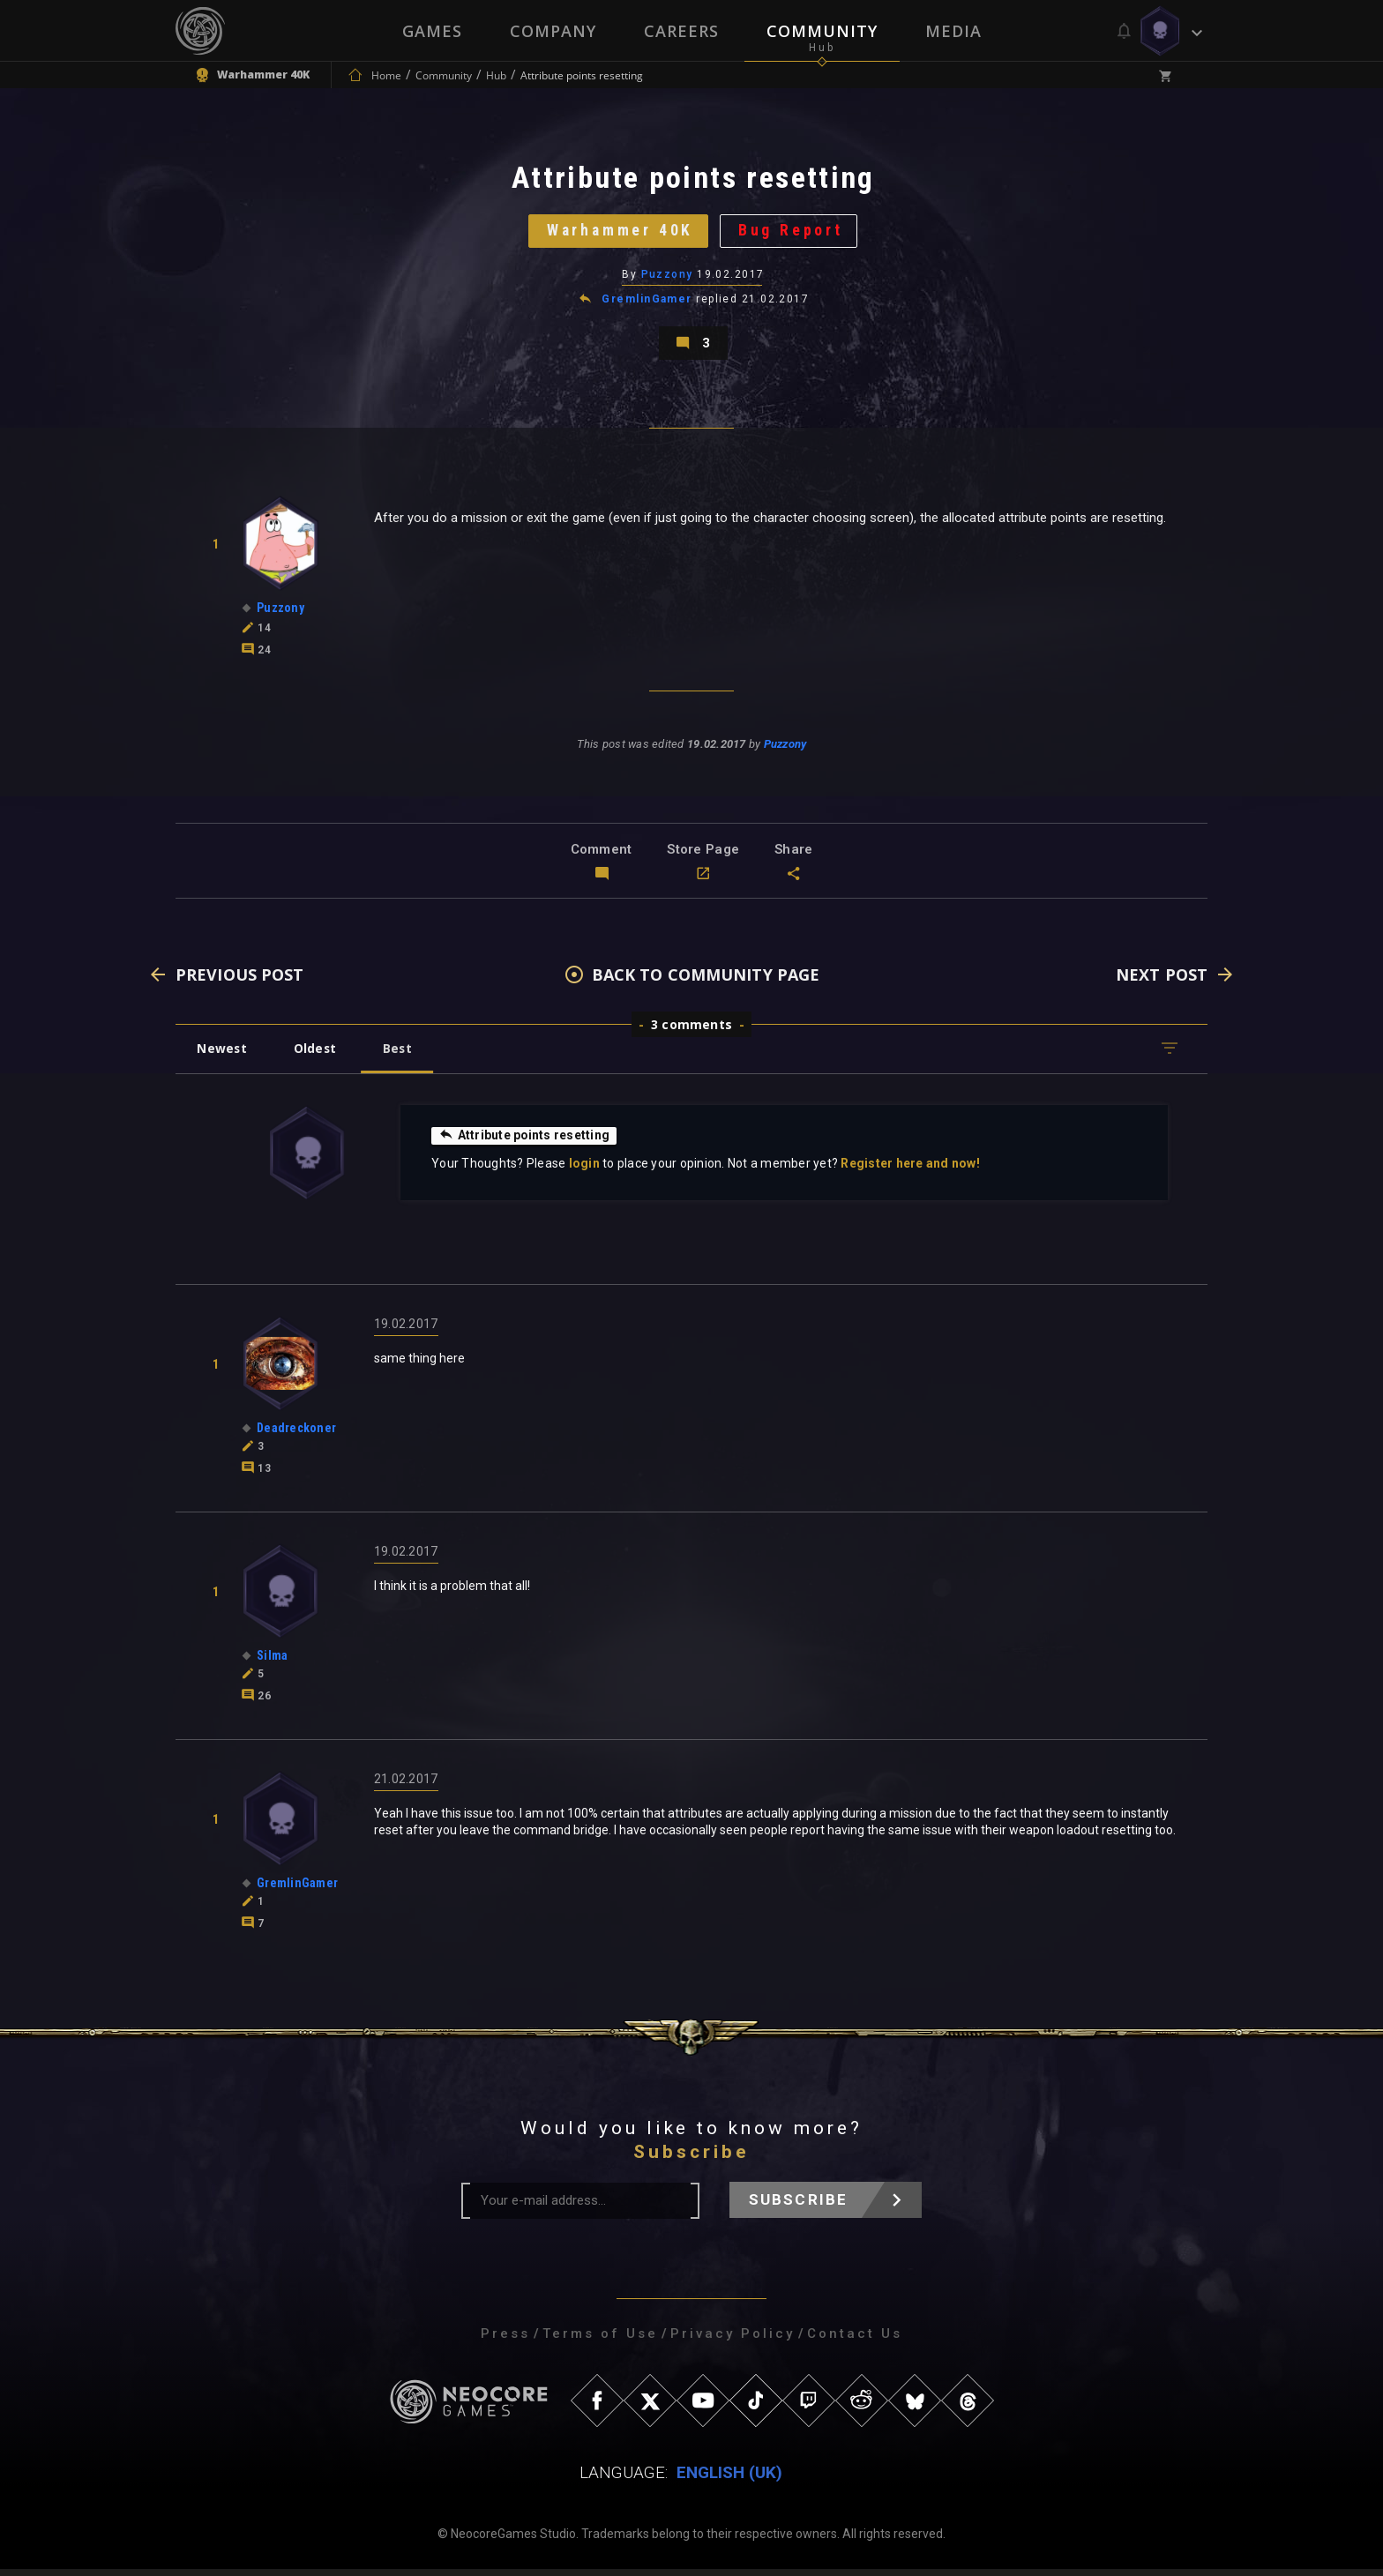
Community (822, 30)
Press (505, 2340)
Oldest (317, 1055)
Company (553, 30)
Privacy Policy (732, 2340)
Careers (681, 30)
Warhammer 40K (618, 233)
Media (953, 30)
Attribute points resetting (524, 1142)
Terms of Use (600, 2340)
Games (432, 30)
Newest (223, 1055)
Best (402, 1055)
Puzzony (667, 278)
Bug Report (793, 233)
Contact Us (854, 2340)
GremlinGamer (647, 303)
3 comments (691, 1031)
